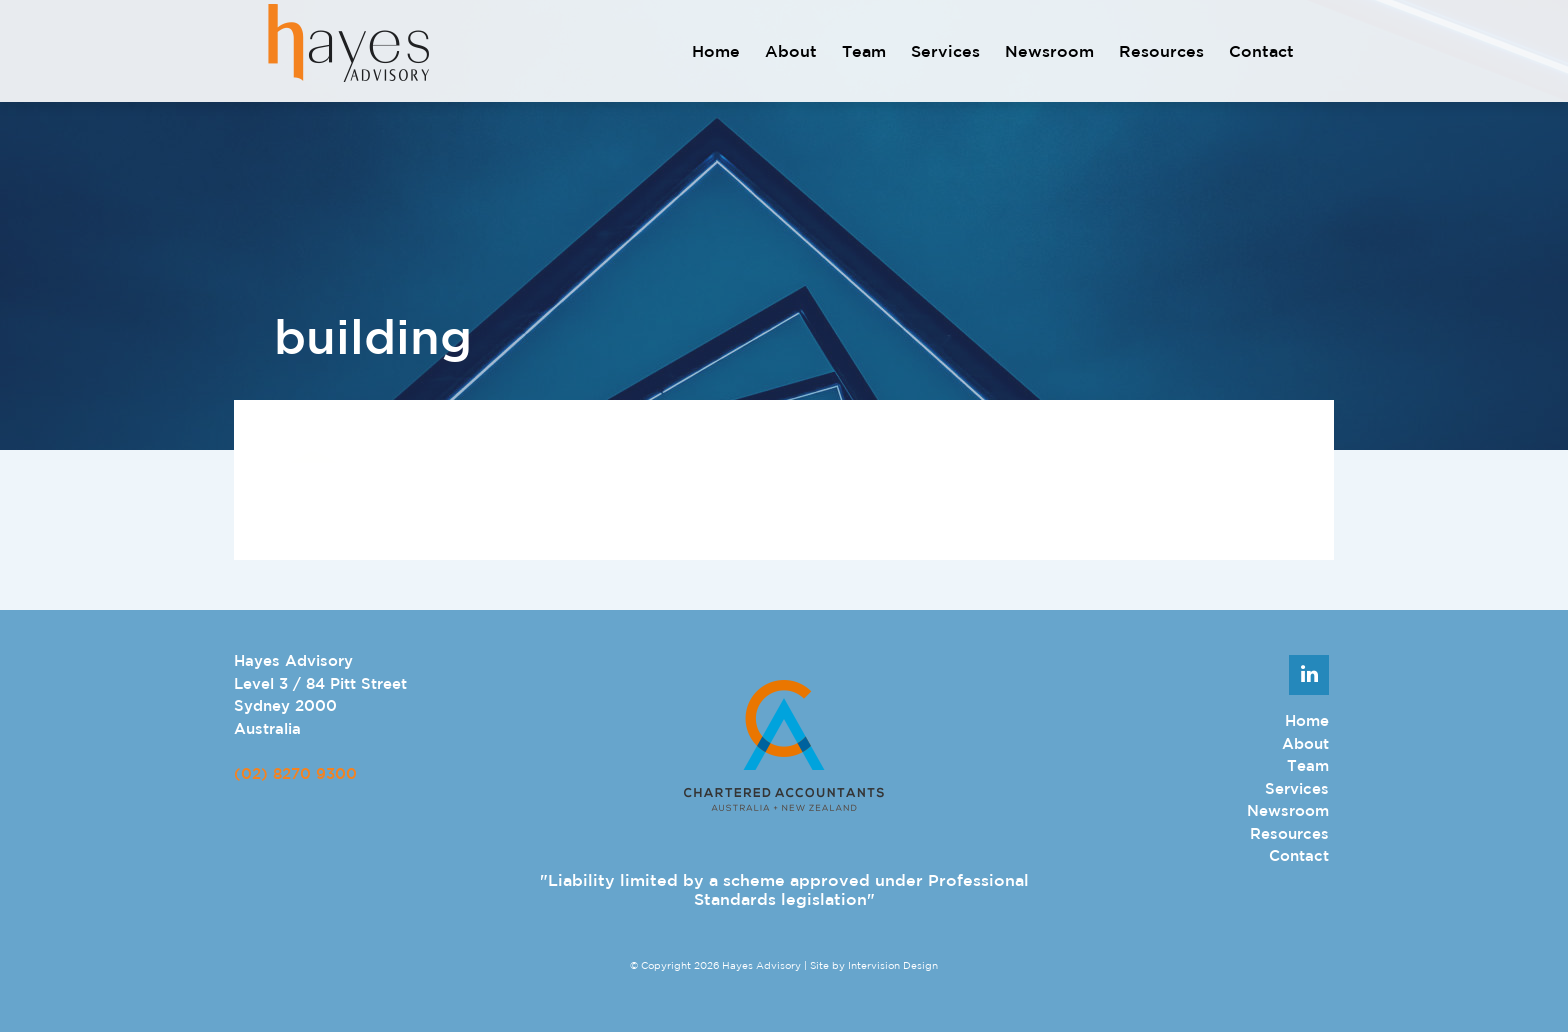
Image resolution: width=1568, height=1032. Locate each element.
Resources (1161, 51)
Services (945, 51)
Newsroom (1049, 51)
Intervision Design (893, 965)
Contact (1261, 51)
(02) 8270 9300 (295, 773)
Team (864, 51)
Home (716, 51)
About (791, 51)
